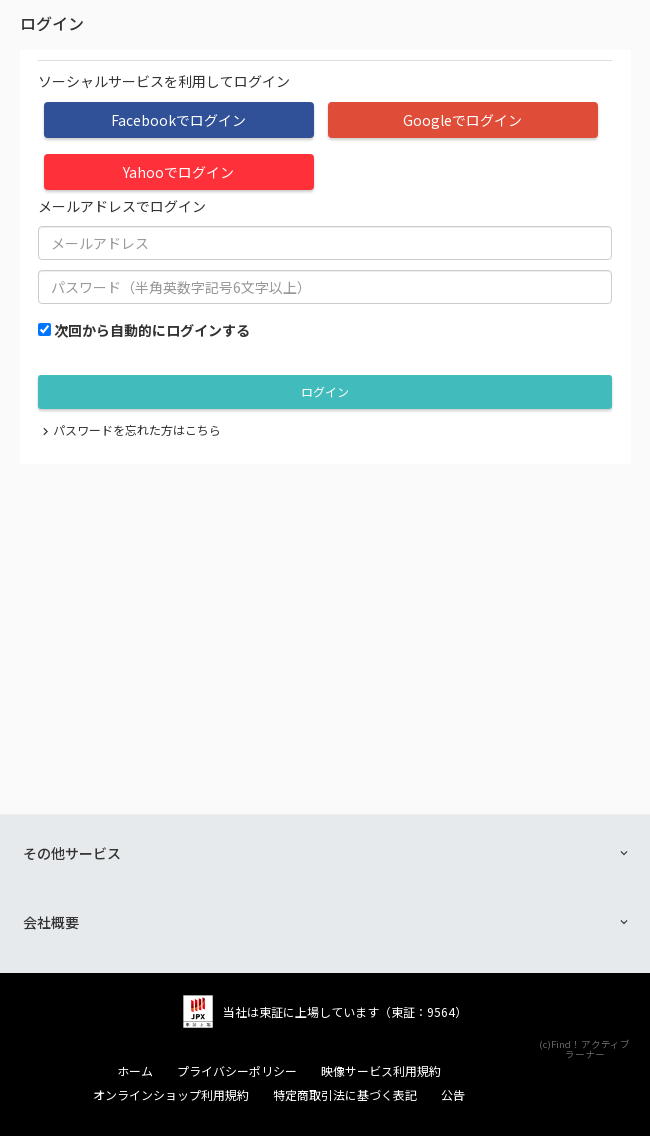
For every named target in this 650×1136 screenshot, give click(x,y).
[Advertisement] (325, 614)
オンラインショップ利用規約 (171, 1095)
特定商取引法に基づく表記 (345, 1095)
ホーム (135, 1071)
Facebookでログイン (178, 120)
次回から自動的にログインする (152, 330)
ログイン (325, 391)
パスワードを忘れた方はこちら (137, 429)
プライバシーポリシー (237, 1071)
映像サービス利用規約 (381, 1071)
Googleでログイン (462, 120)
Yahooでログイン (178, 172)
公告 (453, 1095)
